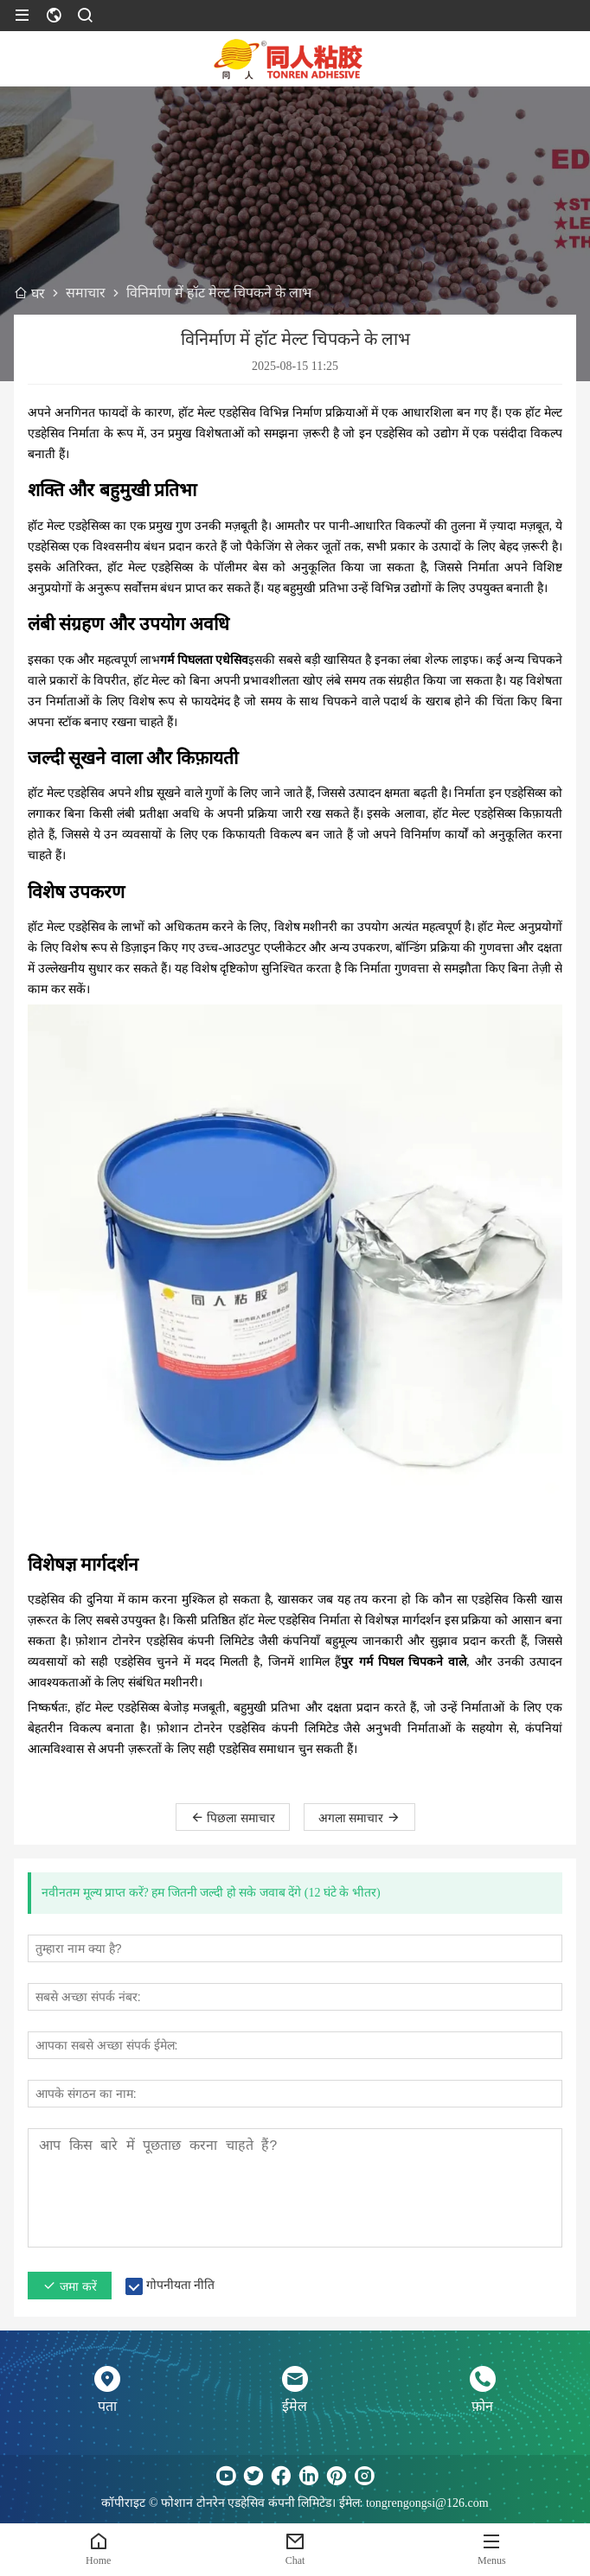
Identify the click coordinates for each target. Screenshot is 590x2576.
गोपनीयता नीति (180, 2285)
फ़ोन (482, 2406)
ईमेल (294, 2406)
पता (107, 2406)
